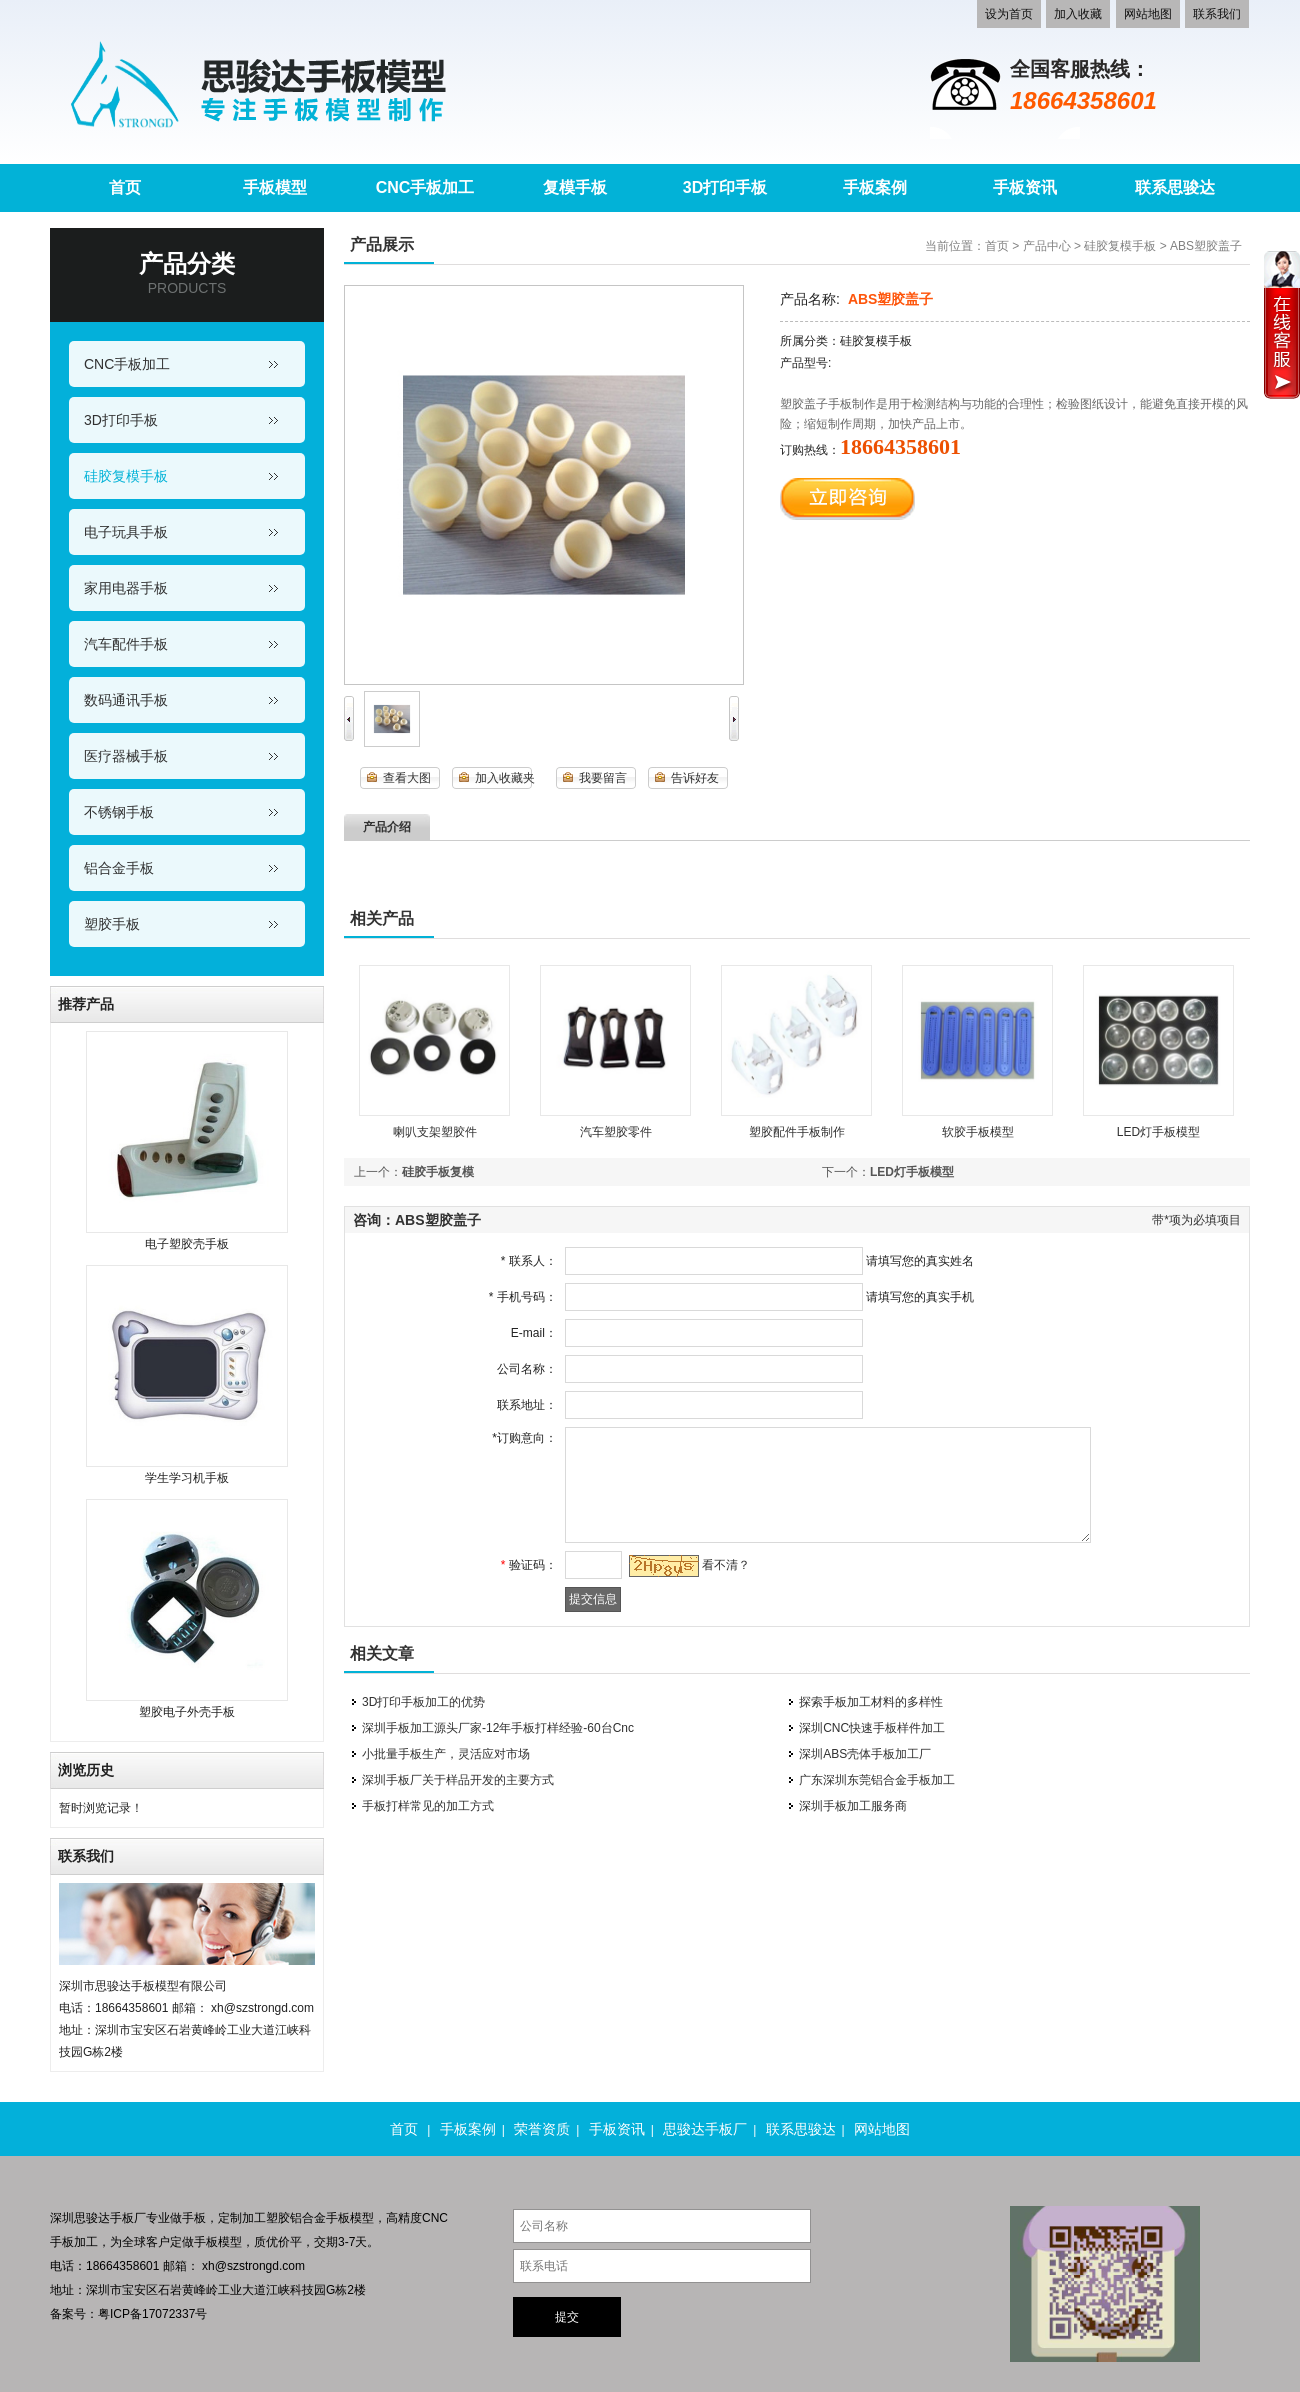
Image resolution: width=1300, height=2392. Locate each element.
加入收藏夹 (505, 778)
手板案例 (468, 2129)
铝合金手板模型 (332, 2218)
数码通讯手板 (126, 700)
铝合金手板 (119, 868)
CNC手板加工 (127, 364)
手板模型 (218, 2242)
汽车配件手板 (126, 644)
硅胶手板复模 (438, 1172)
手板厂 (128, 2218)
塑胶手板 (112, 924)
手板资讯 (617, 2129)
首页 (997, 246)
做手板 (188, 2218)
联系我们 (1217, 14)
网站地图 (1148, 14)
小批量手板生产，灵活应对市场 (446, 1754)
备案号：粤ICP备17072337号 (128, 2314)
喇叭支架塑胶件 (435, 1132)
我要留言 (603, 778)
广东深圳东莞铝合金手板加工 (877, 1780)
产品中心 (1047, 246)
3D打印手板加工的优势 (423, 1702)
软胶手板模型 (978, 1132)
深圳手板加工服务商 (853, 1806)
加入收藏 (1078, 14)
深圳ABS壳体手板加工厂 (865, 1754)
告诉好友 (695, 778)
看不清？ (721, 1565)
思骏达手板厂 (705, 2129)
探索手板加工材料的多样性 (871, 1702)
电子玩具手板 (126, 532)
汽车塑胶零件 (616, 1132)
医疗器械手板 (126, 756)
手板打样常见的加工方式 (428, 1806)
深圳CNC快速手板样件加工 (872, 1728)
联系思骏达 (801, 2129)
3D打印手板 (121, 420)
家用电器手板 (126, 588)
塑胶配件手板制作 (797, 1132)
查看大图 (407, 778)
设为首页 (1009, 14)
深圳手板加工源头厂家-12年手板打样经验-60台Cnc (498, 1728)
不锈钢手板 (119, 812)
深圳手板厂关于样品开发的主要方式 (458, 1780)
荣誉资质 (542, 2129)
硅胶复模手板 (126, 476)
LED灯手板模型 (1158, 1132)
